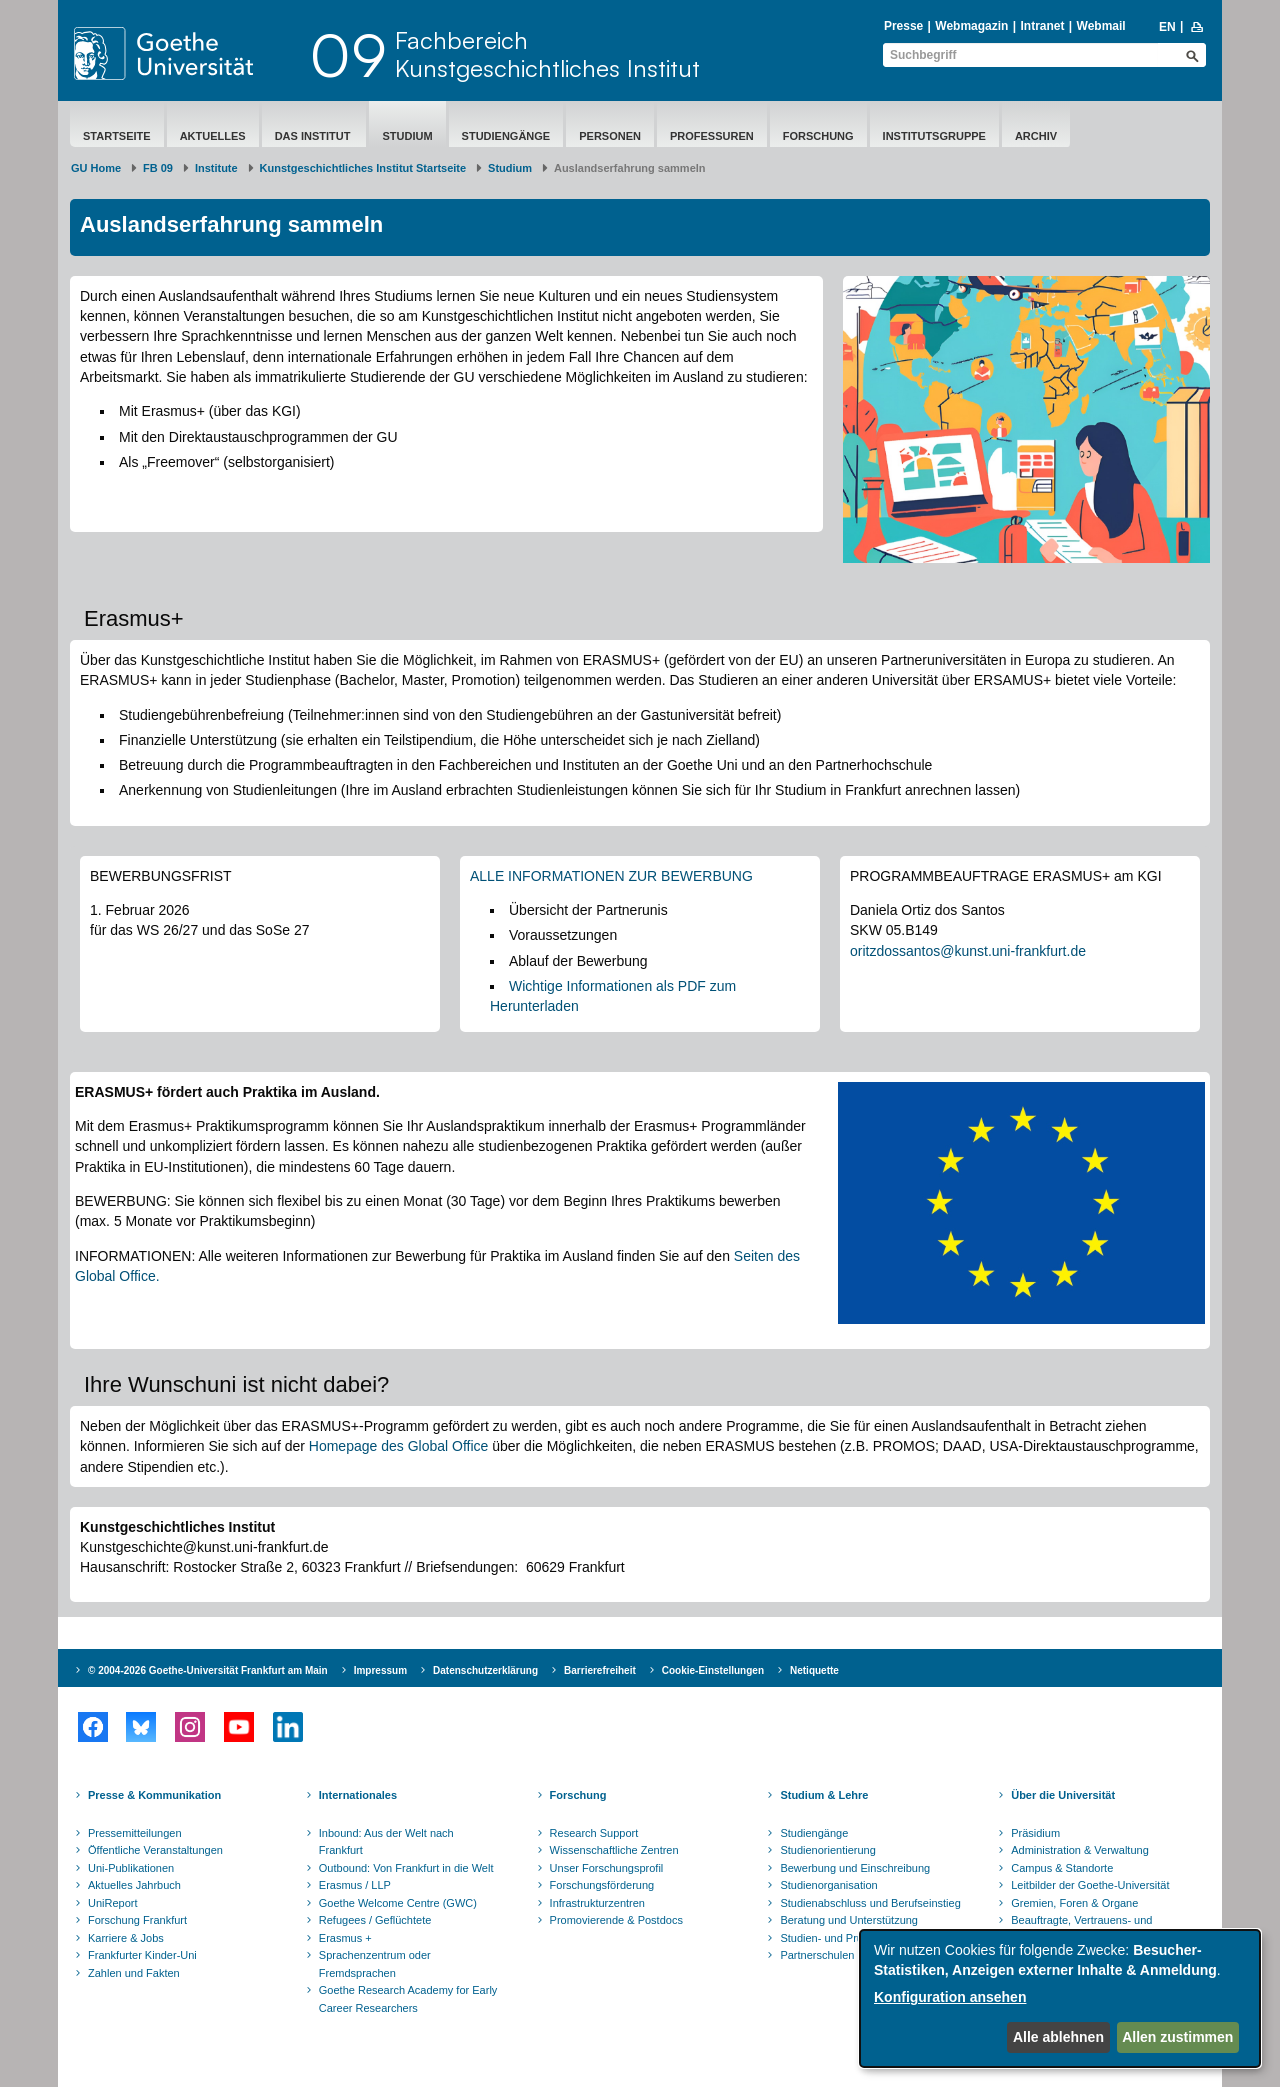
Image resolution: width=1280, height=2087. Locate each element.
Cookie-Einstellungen (713, 1670)
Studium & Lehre (824, 1795)
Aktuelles (213, 136)
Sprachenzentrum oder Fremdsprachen (375, 1964)
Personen (610, 136)
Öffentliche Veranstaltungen (155, 1850)
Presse (903, 26)
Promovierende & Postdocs (616, 1920)
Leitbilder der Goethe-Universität (1090, 1885)
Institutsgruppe (934, 136)
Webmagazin (971, 26)
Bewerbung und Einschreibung (855, 1868)
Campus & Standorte (1062, 1868)
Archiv (1036, 136)
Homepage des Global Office (399, 1446)
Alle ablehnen (1058, 2037)
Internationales (358, 1795)
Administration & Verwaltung (1080, 1850)
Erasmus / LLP (355, 1885)
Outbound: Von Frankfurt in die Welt (406, 1868)
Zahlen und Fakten (134, 1973)
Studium (407, 136)
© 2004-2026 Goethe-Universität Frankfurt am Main (208, 1670)
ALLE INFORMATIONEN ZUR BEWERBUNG (611, 876)
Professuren (712, 136)
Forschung (818, 136)
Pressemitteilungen (135, 1833)
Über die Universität (1063, 1795)
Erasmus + (345, 1938)
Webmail (1101, 26)
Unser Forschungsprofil (607, 1868)
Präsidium (1035, 1833)
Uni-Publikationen (131, 1868)
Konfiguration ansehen (950, 1997)
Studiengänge (506, 136)
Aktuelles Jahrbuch (134, 1885)
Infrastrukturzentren (597, 1903)
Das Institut (314, 136)
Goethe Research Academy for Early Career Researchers (408, 1999)
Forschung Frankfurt (137, 1920)
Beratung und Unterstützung (849, 1920)
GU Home (96, 168)
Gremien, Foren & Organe (1074, 1903)
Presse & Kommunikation (154, 1795)
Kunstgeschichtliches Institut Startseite (363, 168)
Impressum (380, 1670)
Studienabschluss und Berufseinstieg (870, 1903)
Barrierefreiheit (600, 1670)
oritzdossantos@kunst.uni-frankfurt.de (968, 951)
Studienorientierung (827, 1850)
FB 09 (158, 168)
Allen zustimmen (1177, 2037)
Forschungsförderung (602, 1885)
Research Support (594, 1833)
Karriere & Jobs (126, 1938)
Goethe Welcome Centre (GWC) (398, 1903)
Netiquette (814, 1670)
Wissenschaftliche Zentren (614, 1850)
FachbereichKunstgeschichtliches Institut (547, 54)
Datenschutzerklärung (485, 1670)
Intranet (1042, 26)
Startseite (117, 136)
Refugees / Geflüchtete (375, 1920)
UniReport (113, 1903)
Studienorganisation (828, 1885)
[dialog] (1060, 1998)
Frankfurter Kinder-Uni (142, 1955)
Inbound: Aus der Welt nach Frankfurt (386, 1842)
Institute (216, 168)
